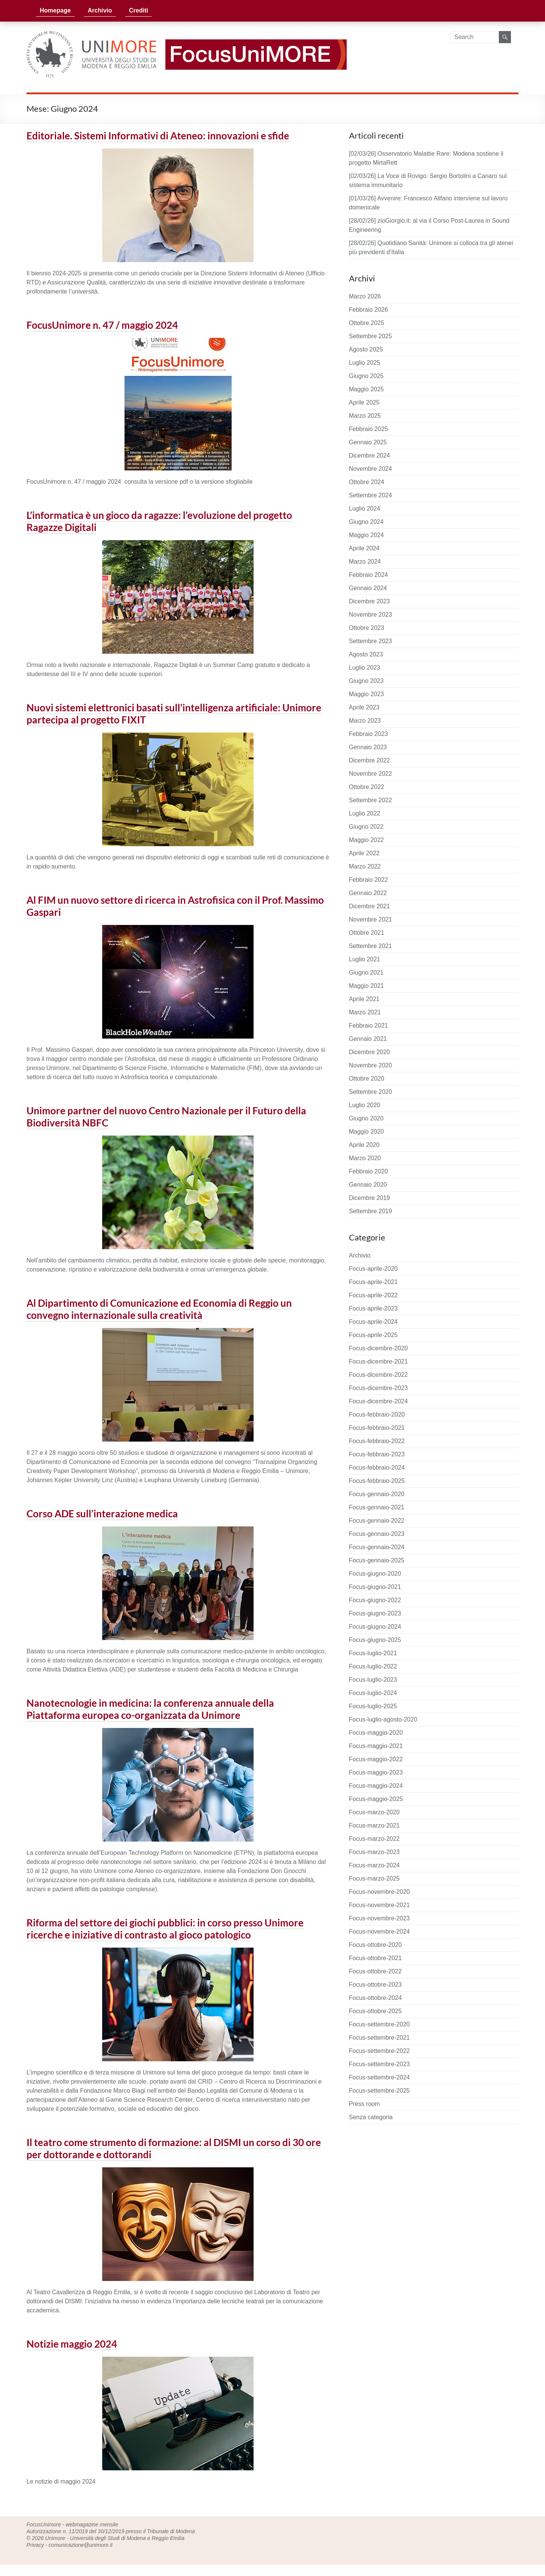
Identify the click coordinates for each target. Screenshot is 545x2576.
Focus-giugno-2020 (375, 1573)
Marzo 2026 (365, 296)
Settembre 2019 (370, 1211)
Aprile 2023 (364, 707)
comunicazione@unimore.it (80, 2545)
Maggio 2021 (366, 986)
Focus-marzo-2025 (374, 1878)
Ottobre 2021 (366, 932)
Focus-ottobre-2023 (375, 1984)
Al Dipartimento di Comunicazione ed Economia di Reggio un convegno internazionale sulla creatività (159, 1309)
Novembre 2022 (370, 773)
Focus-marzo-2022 (374, 1839)
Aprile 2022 (364, 853)
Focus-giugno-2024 (375, 1626)
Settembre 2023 (370, 641)
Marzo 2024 (365, 561)
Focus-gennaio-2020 (377, 1494)
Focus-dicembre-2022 (378, 1375)
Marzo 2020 (365, 1158)
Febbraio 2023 (368, 734)
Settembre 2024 (370, 495)
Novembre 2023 (370, 614)
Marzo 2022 (365, 866)
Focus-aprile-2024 (373, 1321)
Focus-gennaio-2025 (377, 1560)
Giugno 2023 (366, 681)
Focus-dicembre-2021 (378, 1361)
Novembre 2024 (370, 469)
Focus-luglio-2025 (373, 1706)
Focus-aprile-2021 (373, 1282)
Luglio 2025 (364, 362)
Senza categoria (371, 2117)
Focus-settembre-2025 (379, 2090)
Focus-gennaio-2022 (377, 1520)
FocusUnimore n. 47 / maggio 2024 (102, 325)
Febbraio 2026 (368, 309)
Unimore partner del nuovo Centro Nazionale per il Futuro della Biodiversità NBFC (166, 1116)
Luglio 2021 (364, 959)
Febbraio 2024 (368, 575)
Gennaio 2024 (368, 588)
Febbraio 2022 (368, 879)
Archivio (100, 10)
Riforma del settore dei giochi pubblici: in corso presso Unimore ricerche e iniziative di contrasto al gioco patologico (165, 1929)
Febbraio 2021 (368, 1025)
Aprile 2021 (364, 999)
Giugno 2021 (366, 972)
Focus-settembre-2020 (379, 2024)
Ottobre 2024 (366, 482)
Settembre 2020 (370, 1092)
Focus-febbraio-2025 (377, 1481)
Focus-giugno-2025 (375, 1640)
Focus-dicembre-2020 (378, 1348)
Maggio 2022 (366, 840)
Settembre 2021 (370, 946)
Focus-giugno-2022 (375, 1600)
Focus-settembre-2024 (379, 2077)
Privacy (35, 2545)
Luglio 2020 (364, 1105)
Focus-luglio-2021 (373, 1653)
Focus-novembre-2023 (379, 1918)
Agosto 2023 (366, 654)
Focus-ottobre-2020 (375, 1945)
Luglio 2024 (364, 508)
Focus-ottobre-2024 (375, 1998)
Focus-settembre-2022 (379, 2051)
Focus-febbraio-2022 (377, 1441)
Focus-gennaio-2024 (377, 1547)
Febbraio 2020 (368, 1171)
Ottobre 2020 (366, 1078)
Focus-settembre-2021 (379, 2037)
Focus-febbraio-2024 (377, 1467)
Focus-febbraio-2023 (377, 1454)
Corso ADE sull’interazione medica (102, 1513)
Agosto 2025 (366, 349)
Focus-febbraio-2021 (377, 1428)
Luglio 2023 (364, 667)
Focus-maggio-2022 (376, 1759)
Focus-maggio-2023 (376, 1772)
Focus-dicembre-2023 (378, 1388)
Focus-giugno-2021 (375, 1587)
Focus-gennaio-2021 (377, 1507)
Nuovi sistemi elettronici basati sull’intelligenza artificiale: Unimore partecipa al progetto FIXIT (173, 713)
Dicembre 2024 (369, 455)
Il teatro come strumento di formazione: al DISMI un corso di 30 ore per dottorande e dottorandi (173, 2148)
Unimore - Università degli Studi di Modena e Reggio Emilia (114, 2538)
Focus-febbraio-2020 (377, 1414)
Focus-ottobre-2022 (375, 1971)
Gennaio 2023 (368, 747)
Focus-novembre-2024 (379, 1931)
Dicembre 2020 (369, 1052)
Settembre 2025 (370, 336)
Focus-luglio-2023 (373, 1679)
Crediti (138, 10)
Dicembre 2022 (369, 760)
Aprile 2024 (364, 548)
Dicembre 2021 (369, 906)
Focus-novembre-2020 (379, 1892)
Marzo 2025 (365, 415)
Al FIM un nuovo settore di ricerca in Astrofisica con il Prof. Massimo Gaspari (175, 906)
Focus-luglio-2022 (373, 1666)
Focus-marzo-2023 (374, 1852)
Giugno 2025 (366, 376)
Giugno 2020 (366, 1118)
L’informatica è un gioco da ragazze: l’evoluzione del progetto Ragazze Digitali (159, 521)
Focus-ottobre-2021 (375, 1958)
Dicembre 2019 (369, 1198)
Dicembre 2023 (369, 601)
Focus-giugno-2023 (375, 1613)
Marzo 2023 (365, 720)
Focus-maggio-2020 (376, 1732)
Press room (364, 2104)
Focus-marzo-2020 (374, 1812)
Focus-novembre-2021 (379, 1905)
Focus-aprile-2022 (373, 1295)
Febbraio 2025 (368, 429)
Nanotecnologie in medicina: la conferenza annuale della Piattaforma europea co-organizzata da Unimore (150, 1709)
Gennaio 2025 (368, 442)
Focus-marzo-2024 (374, 1865)
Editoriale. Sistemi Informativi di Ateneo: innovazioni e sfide (157, 136)
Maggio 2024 (366, 535)
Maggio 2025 (366, 389)
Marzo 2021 (365, 1012)
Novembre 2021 (370, 919)
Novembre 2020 (370, 1065)
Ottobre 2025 (366, 323)
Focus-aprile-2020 (373, 1268)
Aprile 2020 (364, 1145)
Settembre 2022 (370, 800)
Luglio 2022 (364, 813)
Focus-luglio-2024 (373, 1693)
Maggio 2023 (366, 694)
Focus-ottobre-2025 (375, 2011)
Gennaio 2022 (368, 893)
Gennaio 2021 (368, 1039)
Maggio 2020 (366, 1131)
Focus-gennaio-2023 (377, 1534)
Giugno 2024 (366, 522)
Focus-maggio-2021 (376, 1746)
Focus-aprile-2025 (373, 1335)
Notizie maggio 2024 (71, 2344)
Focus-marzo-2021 (374, 1825)
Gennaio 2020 (368, 1184)
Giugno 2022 (366, 826)
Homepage (55, 10)
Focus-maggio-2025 (376, 1799)
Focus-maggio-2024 (376, 1785)
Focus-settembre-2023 (379, 2064)
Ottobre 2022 (366, 787)
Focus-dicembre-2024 (378, 1401)
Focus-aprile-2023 (373, 1308)
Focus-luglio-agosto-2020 (383, 1719)
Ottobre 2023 (366, 628)
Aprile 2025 (364, 402)
